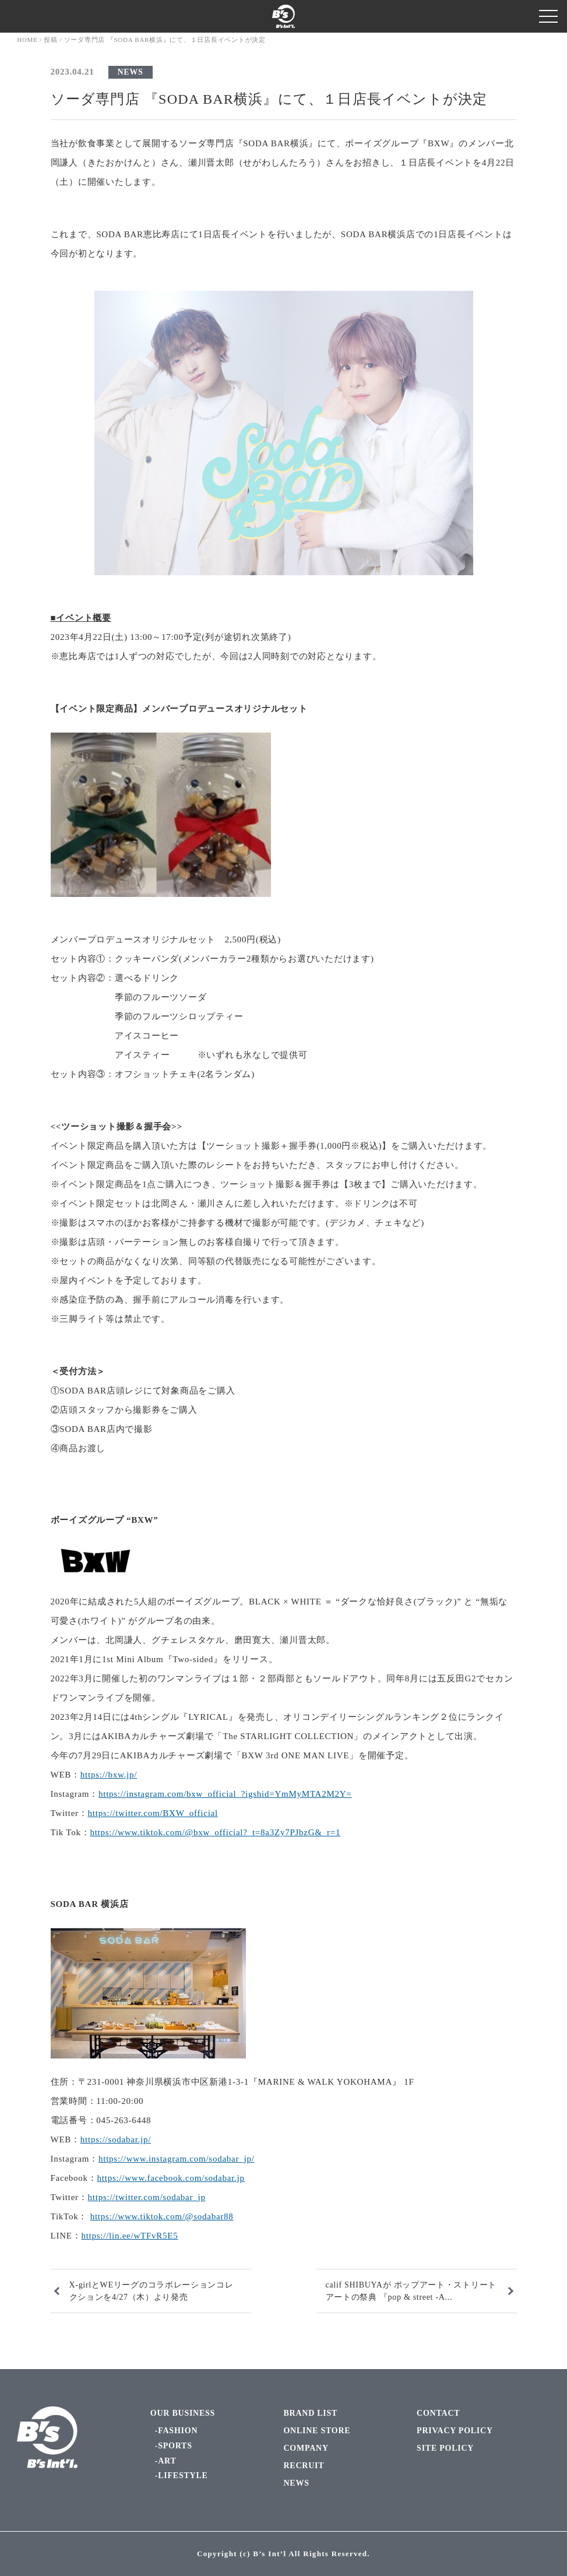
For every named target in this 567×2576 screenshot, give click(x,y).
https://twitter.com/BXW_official (153, 1813)
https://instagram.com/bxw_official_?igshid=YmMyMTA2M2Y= (225, 1794)
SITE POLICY (445, 2448)
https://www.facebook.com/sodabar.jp (171, 2178)
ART (167, 2461)
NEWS (130, 72)
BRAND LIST (310, 2413)
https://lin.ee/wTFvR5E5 (129, 2235)
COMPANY (305, 2448)
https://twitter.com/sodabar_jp (147, 2197)
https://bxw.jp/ (108, 1774)
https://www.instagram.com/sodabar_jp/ (176, 2158)
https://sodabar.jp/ (115, 2139)
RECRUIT (303, 2465)
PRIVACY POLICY (455, 2430)
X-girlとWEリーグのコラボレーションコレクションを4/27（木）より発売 (151, 2291)
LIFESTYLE (182, 2475)
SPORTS (175, 2445)
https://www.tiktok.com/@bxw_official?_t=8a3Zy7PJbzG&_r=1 (215, 1832)
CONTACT (438, 2413)
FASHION (178, 2430)
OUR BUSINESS (182, 2413)
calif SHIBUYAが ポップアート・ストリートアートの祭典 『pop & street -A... (411, 2291)
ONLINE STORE (316, 2430)
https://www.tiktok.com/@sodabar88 (162, 2216)
